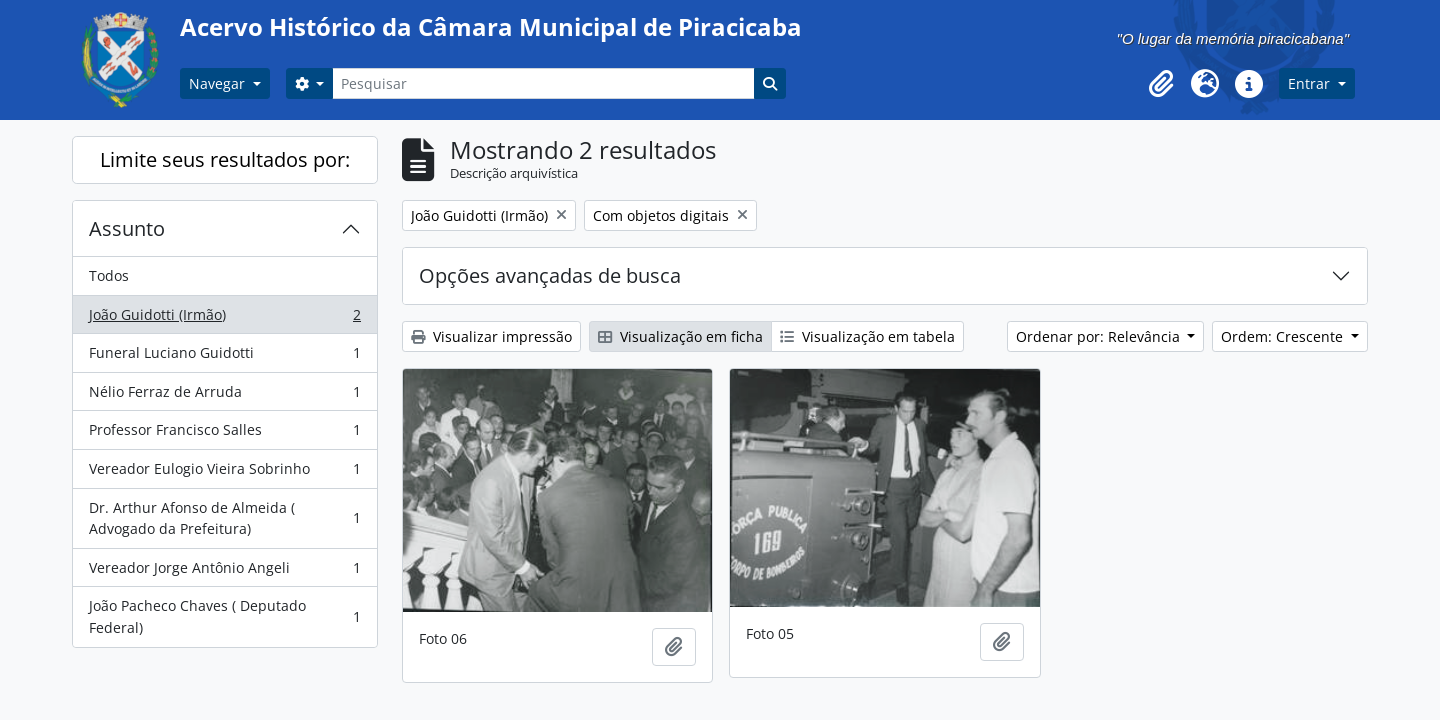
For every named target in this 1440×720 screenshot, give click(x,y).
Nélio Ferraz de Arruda (224, 396)
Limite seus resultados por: (225, 159)
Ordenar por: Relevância (1100, 336)
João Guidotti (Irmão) (224, 319)
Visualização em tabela (867, 336)
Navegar (219, 83)
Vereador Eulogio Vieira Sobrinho (224, 473)
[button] (1161, 84)
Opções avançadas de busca (550, 275)
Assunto (127, 228)
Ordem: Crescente (1284, 336)
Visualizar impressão (491, 336)
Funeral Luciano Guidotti (224, 357)
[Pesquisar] (543, 83)
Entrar (1311, 83)
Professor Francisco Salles (224, 434)
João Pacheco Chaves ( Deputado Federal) (224, 616)
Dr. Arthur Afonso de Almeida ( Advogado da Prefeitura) (224, 518)
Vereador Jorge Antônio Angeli (224, 572)
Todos (109, 275)
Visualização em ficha (680, 336)
